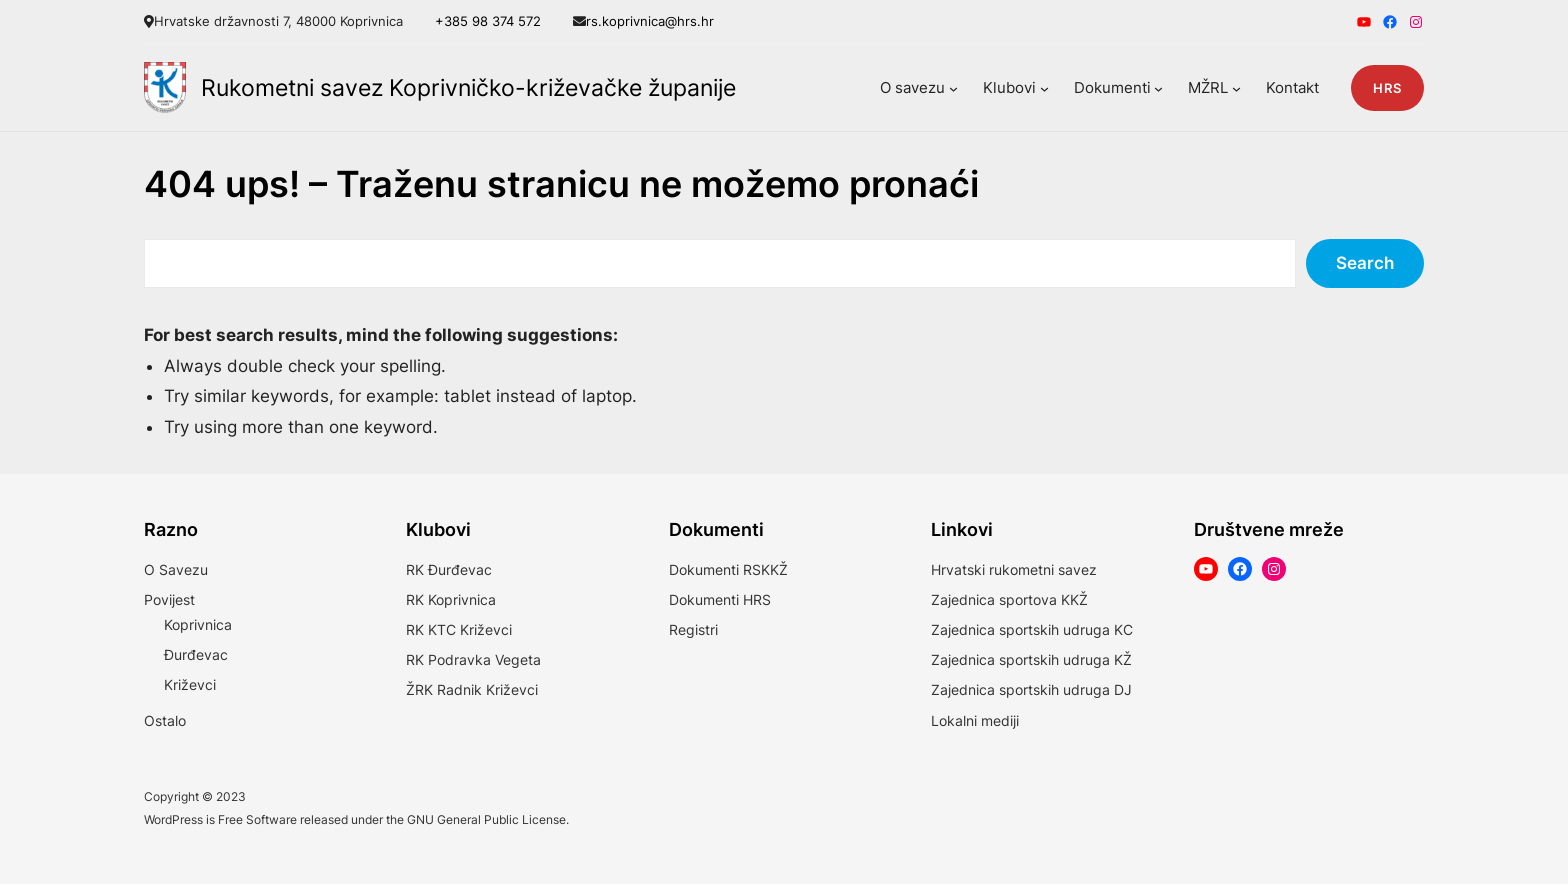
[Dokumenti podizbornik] (1158, 87)
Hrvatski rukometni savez (1014, 569)
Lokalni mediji (975, 720)
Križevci (190, 684)
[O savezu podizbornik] (953, 87)
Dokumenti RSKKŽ (728, 569)
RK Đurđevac (449, 569)
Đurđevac (196, 654)
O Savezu (176, 569)
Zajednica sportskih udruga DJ (1031, 689)
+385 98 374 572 (488, 21)
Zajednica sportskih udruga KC (1032, 629)
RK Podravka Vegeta (473, 659)
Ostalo (165, 720)
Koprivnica (198, 624)
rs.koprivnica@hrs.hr (650, 21)
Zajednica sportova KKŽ (1009, 599)
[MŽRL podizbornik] (1236, 87)
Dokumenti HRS (720, 599)
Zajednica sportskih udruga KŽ (1031, 659)
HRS (1387, 88)
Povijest (169, 599)
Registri (693, 629)
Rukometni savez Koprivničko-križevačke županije (468, 87)
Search (1365, 263)
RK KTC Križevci (459, 629)
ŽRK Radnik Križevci (472, 689)
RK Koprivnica (451, 599)
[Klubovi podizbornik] (1044, 87)
